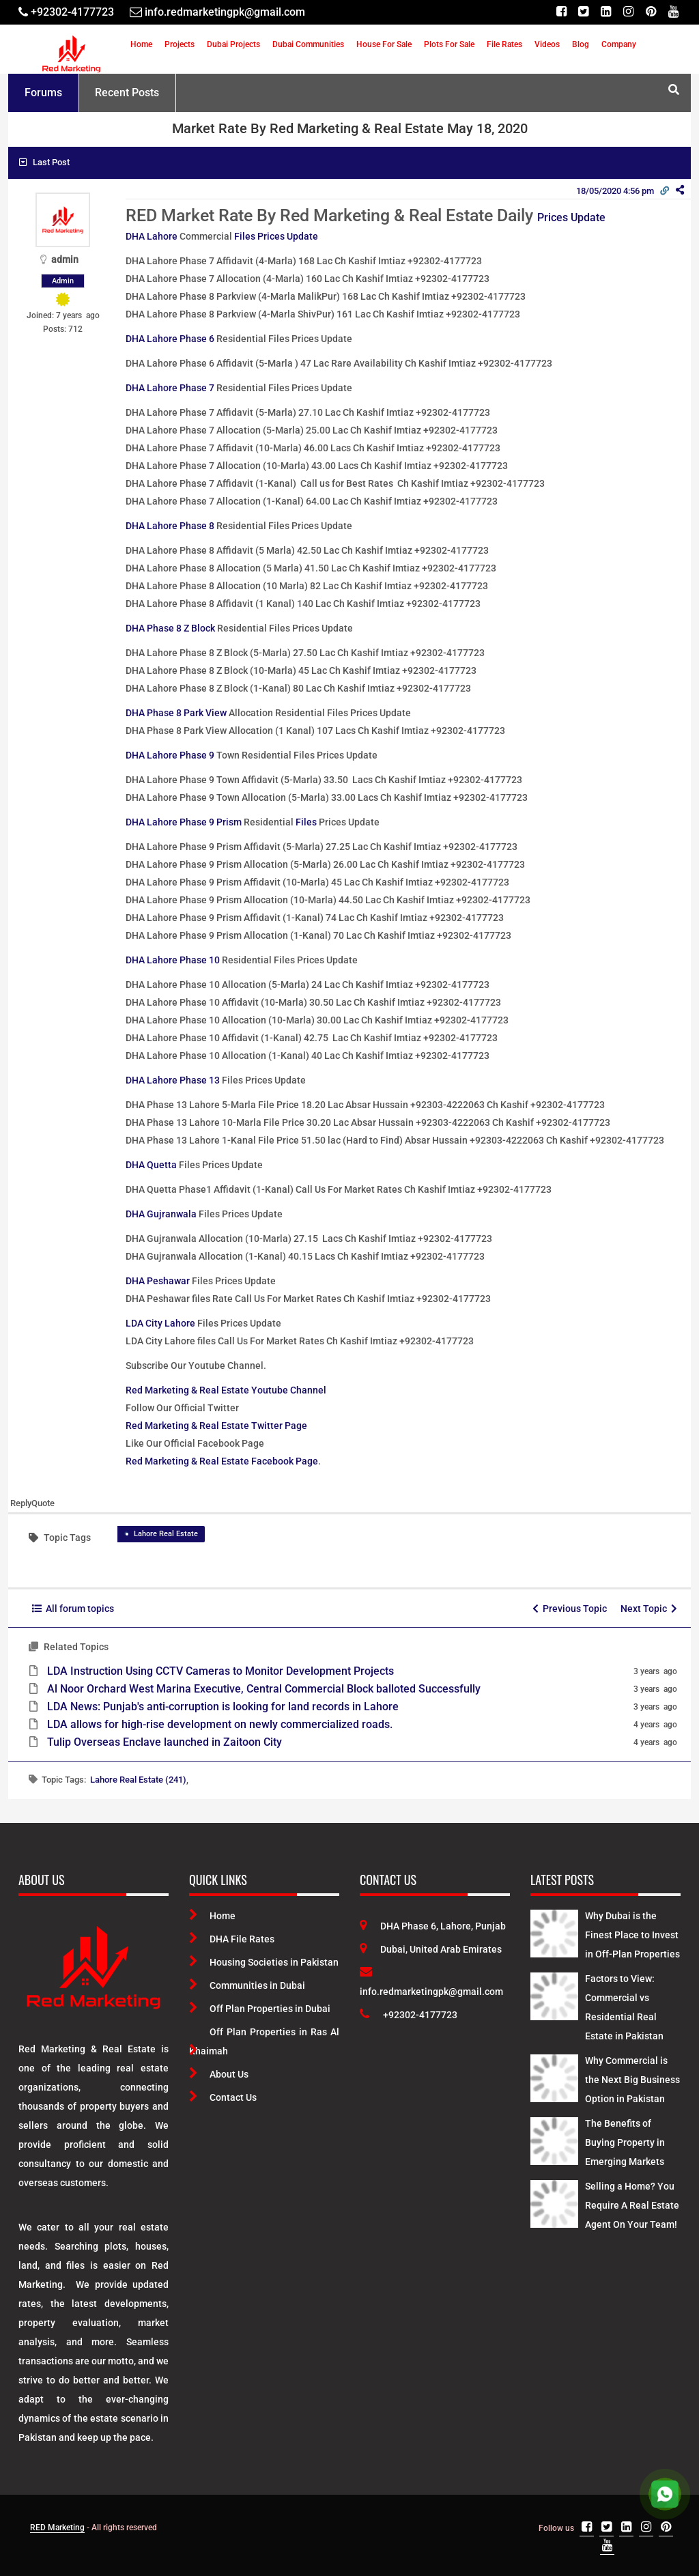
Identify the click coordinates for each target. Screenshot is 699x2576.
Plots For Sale (449, 44)
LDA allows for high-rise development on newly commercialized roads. (220, 1724)
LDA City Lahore (160, 1323)
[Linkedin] (606, 11)
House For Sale (384, 44)
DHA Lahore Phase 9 (170, 755)
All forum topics (73, 1608)
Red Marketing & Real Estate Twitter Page (216, 1425)
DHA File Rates (231, 1939)
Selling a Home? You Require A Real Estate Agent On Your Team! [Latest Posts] (632, 2205)
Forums (43, 92)
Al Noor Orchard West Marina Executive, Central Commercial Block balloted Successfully (264, 1688)
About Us (218, 2074)
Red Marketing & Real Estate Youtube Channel (226, 1390)
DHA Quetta (151, 1164)
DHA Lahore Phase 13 (173, 1080)
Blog (580, 44)
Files (306, 822)
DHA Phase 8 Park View (176, 712)
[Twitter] (583, 11)
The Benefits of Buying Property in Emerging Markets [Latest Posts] (625, 2142)
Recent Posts (127, 92)
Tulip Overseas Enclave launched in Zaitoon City (164, 1742)
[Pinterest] (651, 11)
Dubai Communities (308, 44)
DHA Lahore (151, 236)
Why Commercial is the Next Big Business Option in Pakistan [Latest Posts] (632, 2079)
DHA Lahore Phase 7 (170, 387)
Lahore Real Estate (166, 1533)
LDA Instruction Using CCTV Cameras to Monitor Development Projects (220, 1671)
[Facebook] (561, 11)
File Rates (504, 44)
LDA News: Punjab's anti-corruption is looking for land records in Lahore (223, 1706)
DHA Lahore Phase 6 (170, 338)
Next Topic (648, 1608)
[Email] (217, 11)
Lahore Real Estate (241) (138, 1779)
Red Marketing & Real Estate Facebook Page (222, 1461)
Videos (547, 44)
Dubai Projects (233, 44)
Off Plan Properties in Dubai (259, 2008)
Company (618, 44)
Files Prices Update (276, 236)
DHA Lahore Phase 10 (173, 959)
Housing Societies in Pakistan (264, 1962)
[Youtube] (673, 11)
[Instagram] (628, 11)
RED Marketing (57, 2527)
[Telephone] (66, 11)
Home (141, 44)
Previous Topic (569, 1608)
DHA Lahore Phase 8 (170, 525)
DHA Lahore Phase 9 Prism (184, 822)
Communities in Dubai (247, 1985)
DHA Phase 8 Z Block (170, 628)
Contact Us (223, 2097)
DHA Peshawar (158, 1280)
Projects (180, 44)
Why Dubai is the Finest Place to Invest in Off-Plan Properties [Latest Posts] (632, 1934)
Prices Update (571, 217)
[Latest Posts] (554, 1930)
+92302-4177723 (408, 2014)
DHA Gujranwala (161, 1213)
